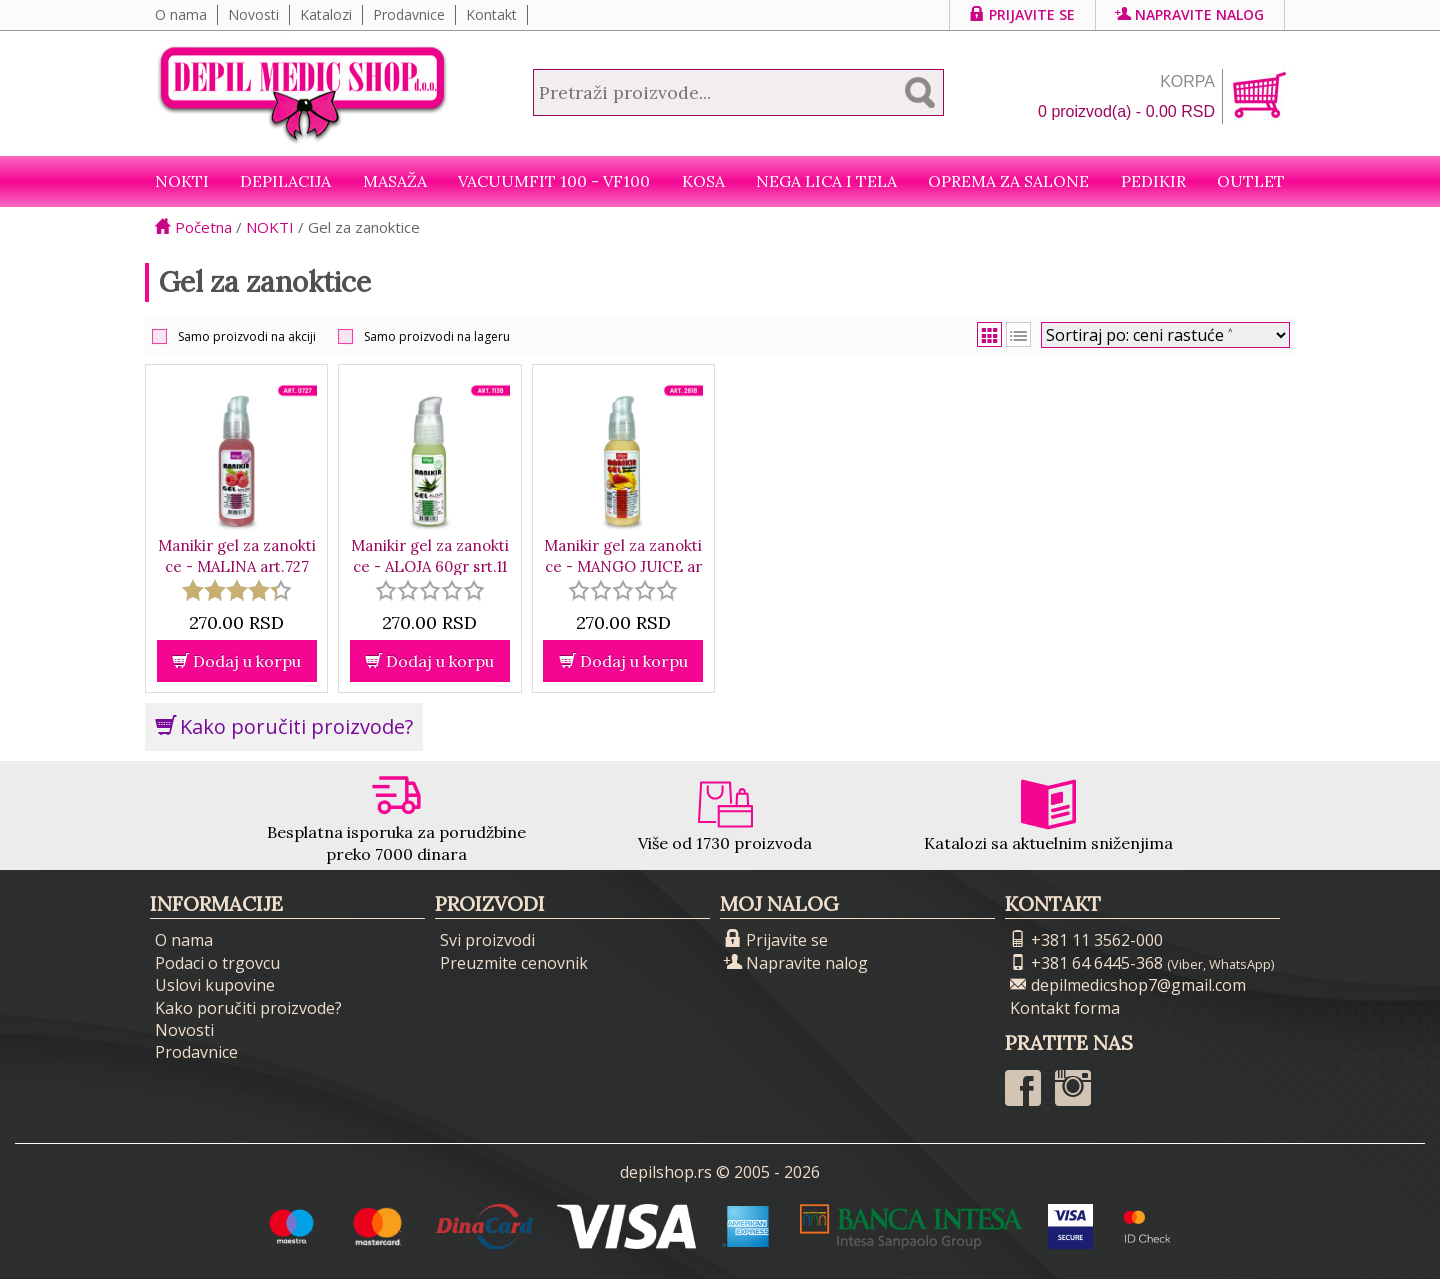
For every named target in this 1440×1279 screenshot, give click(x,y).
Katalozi (326, 14)
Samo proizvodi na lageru (437, 336)
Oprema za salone (1008, 181)
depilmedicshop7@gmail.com (1128, 985)
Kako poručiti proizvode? (284, 726)
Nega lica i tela (826, 181)
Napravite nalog (1190, 14)
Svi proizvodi (487, 940)
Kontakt (491, 14)
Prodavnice (409, 14)
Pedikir (1153, 181)
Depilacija (285, 181)
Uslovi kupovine (215, 985)
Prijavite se (1022, 14)
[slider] (237, 590)
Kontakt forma (1065, 1008)
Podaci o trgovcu (217, 963)
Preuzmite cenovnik (514, 963)
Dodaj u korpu (236, 661)
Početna (193, 227)
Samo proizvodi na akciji (247, 336)
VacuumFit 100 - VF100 (554, 181)
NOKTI (182, 181)
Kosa (703, 181)
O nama (181, 14)
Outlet (1251, 181)
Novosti (253, 14)
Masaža (395, 181)
